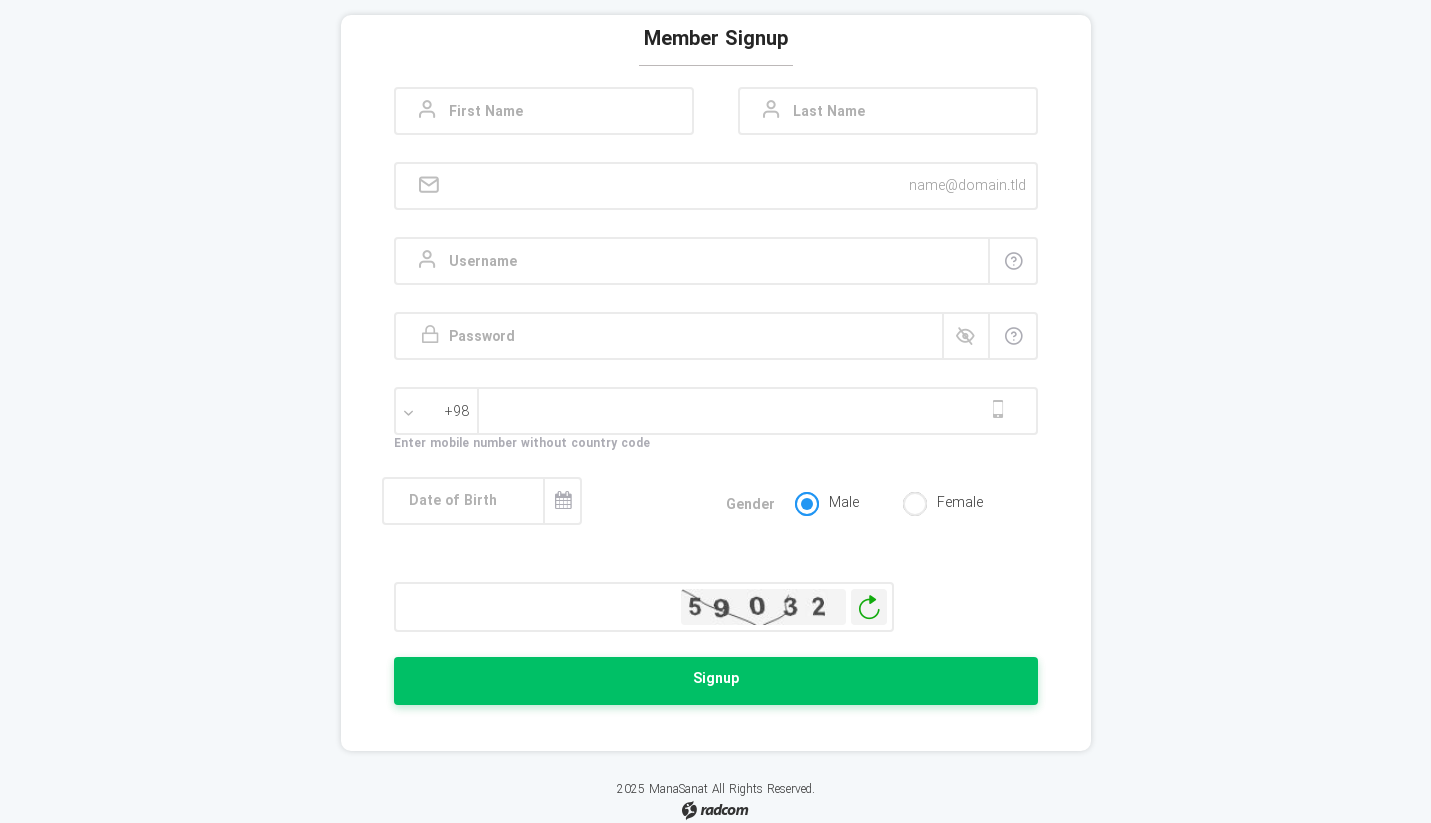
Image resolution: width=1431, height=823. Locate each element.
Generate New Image (869, 607)
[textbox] (439, 412)
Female (960, 503)
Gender (750, 505)
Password (482, 337)
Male (844, 503)
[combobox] (439, 414)
